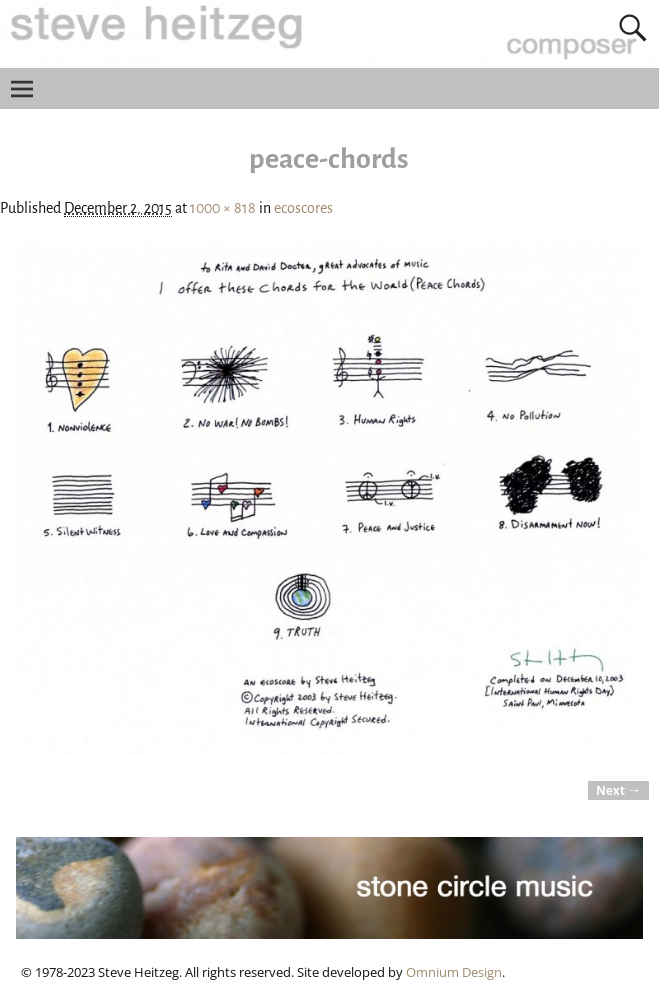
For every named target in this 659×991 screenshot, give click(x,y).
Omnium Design (454, 972)
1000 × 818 (223, 208)
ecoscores (303, 208)
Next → (618, 790)
